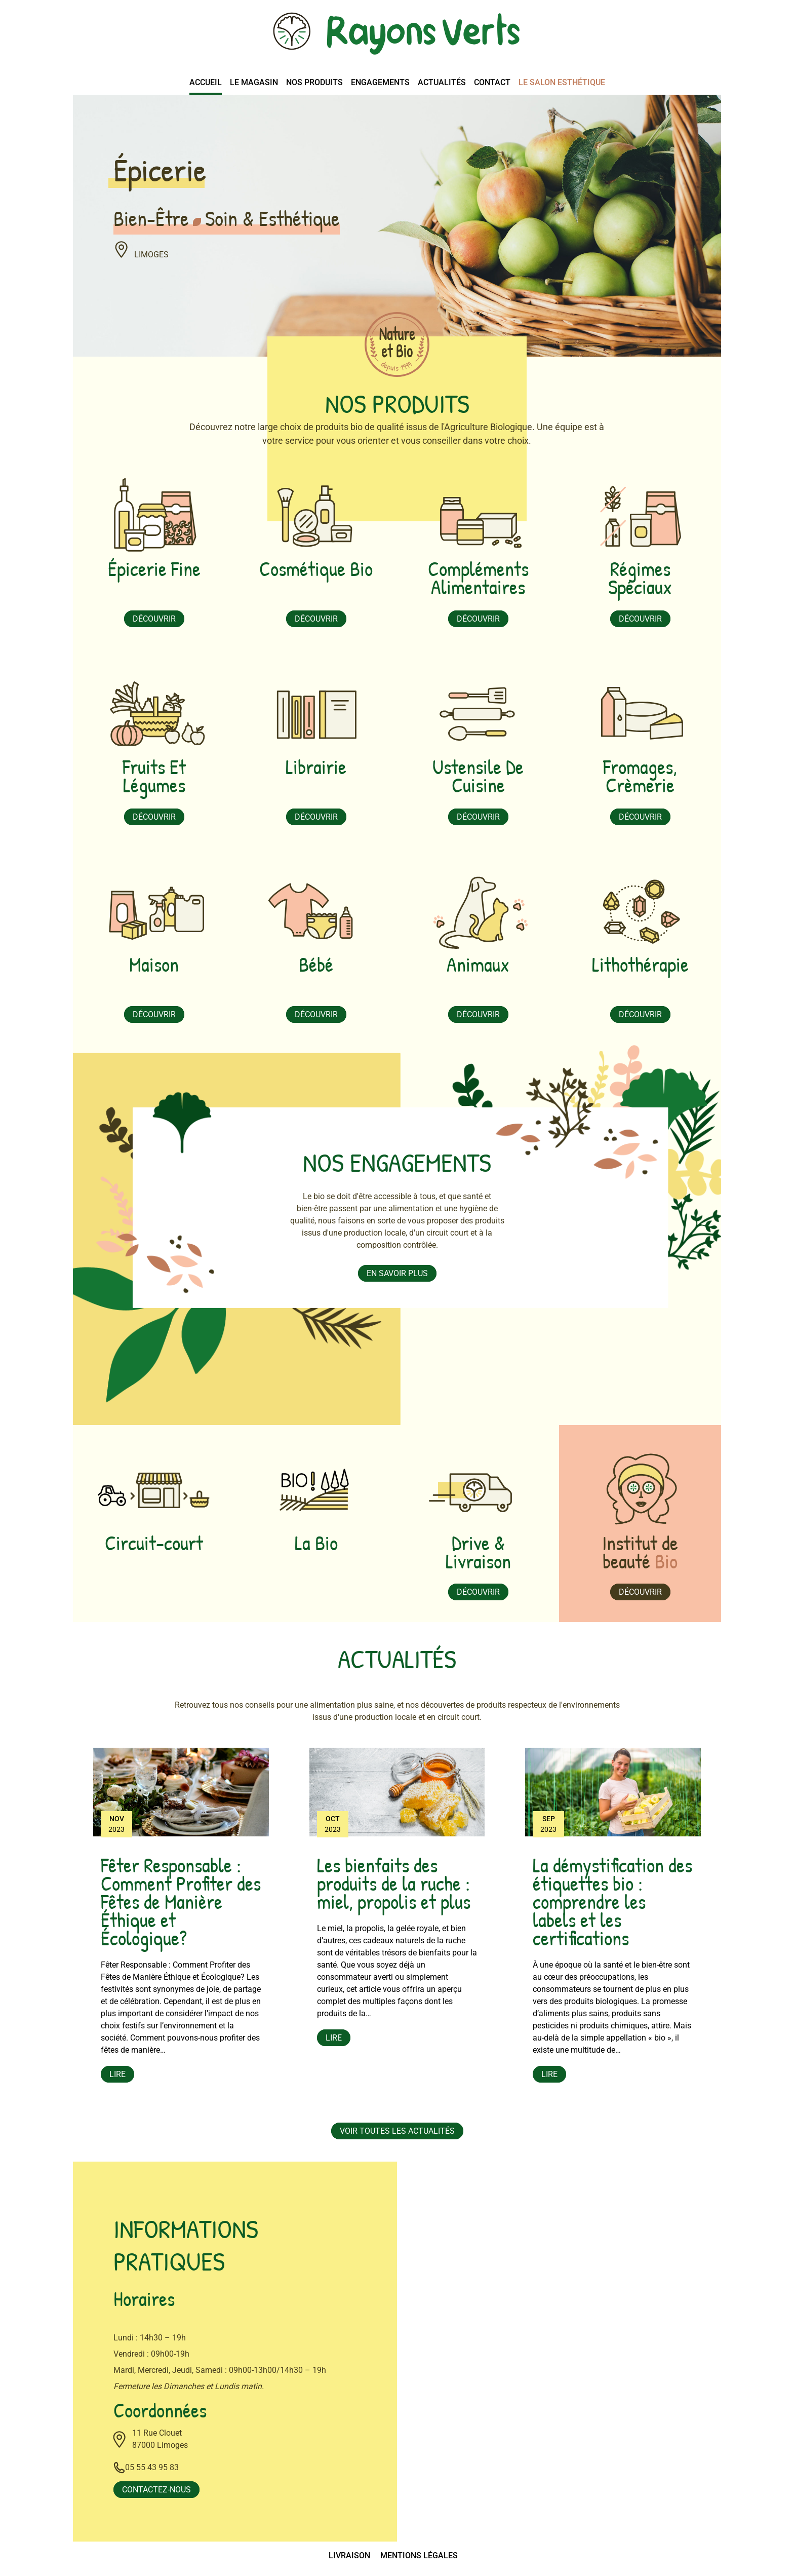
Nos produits (314, 82)
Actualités (442, 82)
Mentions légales (419, 2555)
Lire (117, 2074)
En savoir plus (397, 1273)
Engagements (380, 82)
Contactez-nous (156, 2489)
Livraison (349, 2555)
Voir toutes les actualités (397, 2131)
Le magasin (254, 82)
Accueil (205, 82)
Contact (492, 82)
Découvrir (154, 619)
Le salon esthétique (562, 82)
